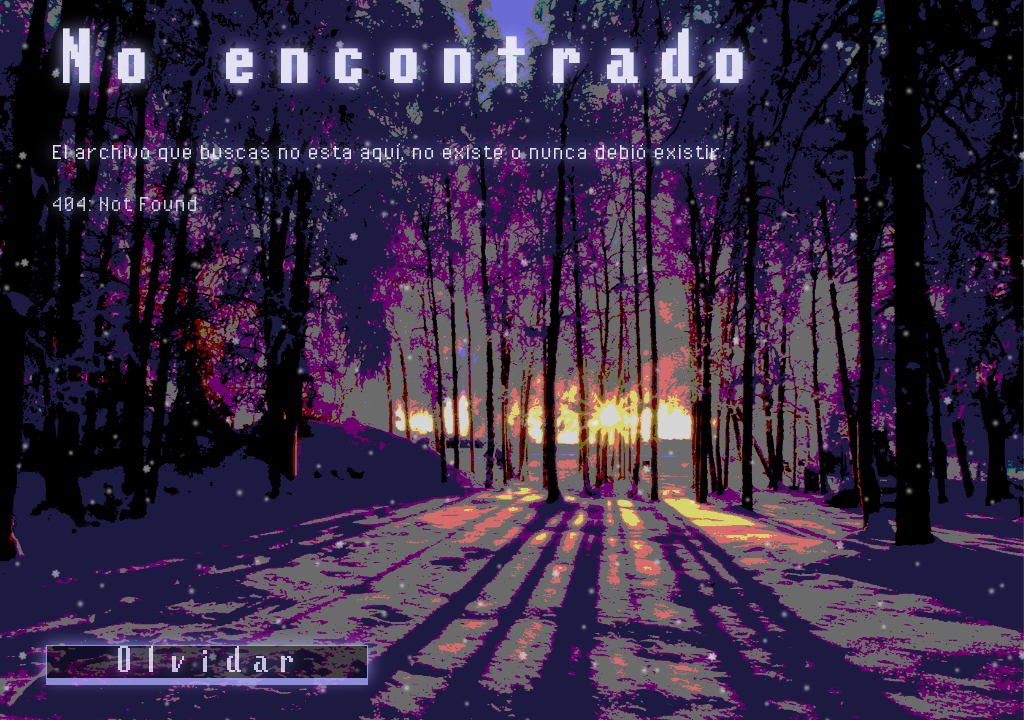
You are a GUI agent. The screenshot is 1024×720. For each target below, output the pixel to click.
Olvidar (207, 662)
